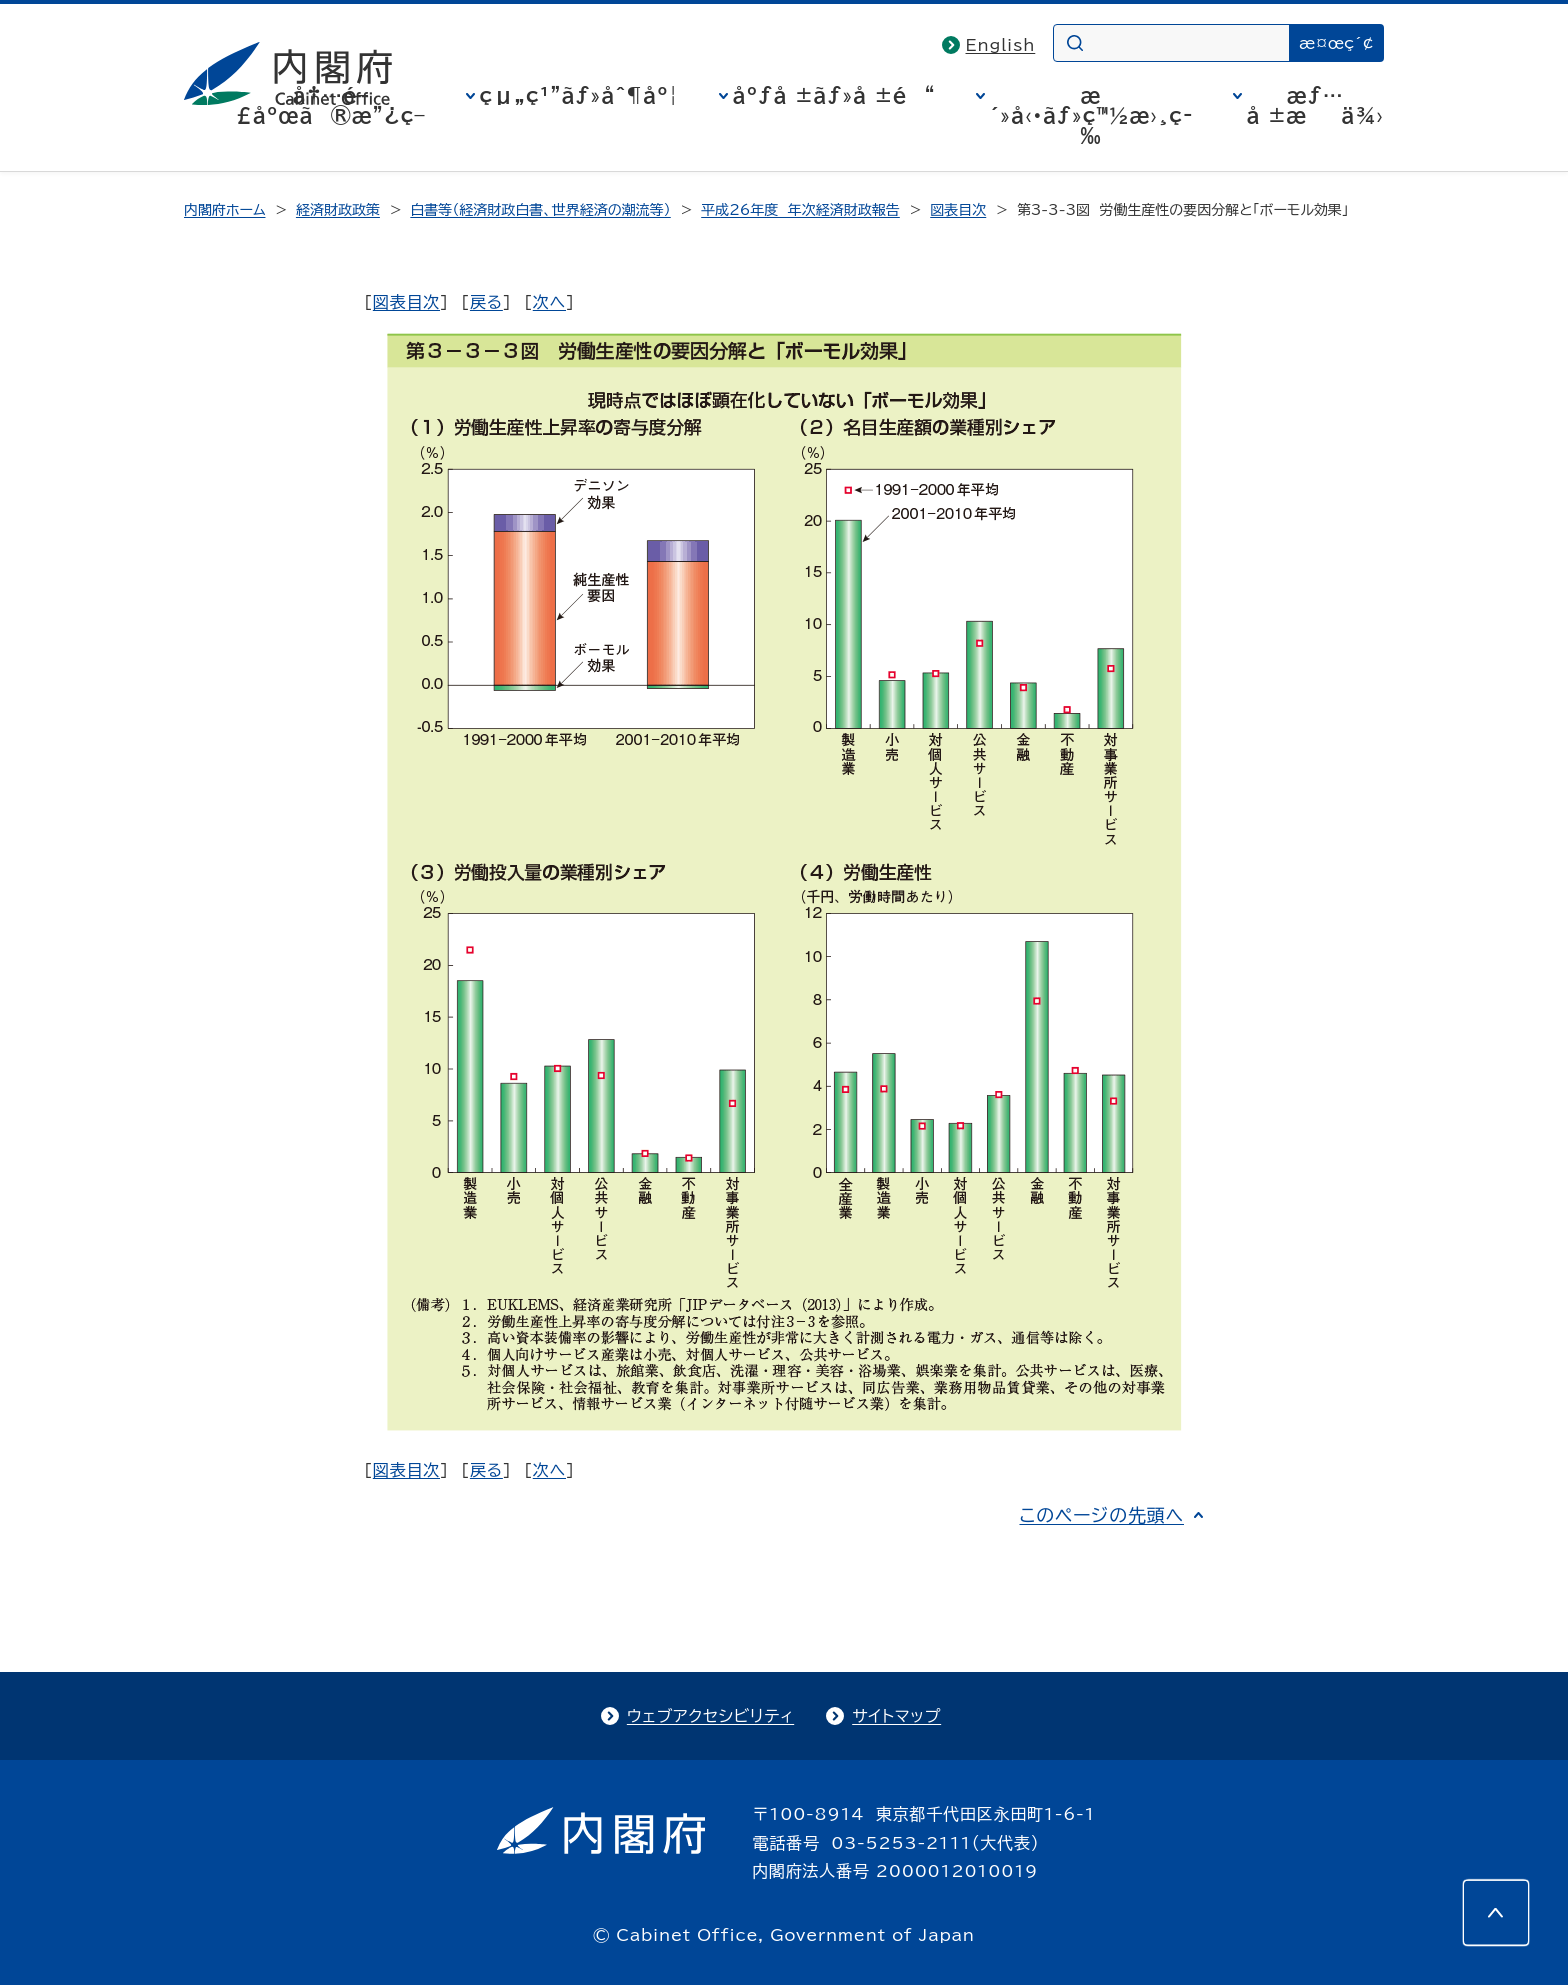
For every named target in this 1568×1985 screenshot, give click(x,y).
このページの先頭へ (1101, 1515)
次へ (549, 302)
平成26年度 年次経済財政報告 (800, 210)
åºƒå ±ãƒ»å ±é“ (834, 95)
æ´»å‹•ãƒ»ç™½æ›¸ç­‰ (1091, 115)
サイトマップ (896, 1716)
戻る (486, 302)
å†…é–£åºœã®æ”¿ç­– (331, 105)
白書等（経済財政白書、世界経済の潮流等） (540, 210)
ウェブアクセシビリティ (710, 1716)
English (1001, 45)
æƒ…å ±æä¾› (1315, 105)
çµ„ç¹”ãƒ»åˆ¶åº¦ (579, 95)
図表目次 (958, 210)
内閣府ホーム (224, 210)
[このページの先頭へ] (1496, 1913)
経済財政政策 (338, 210)
